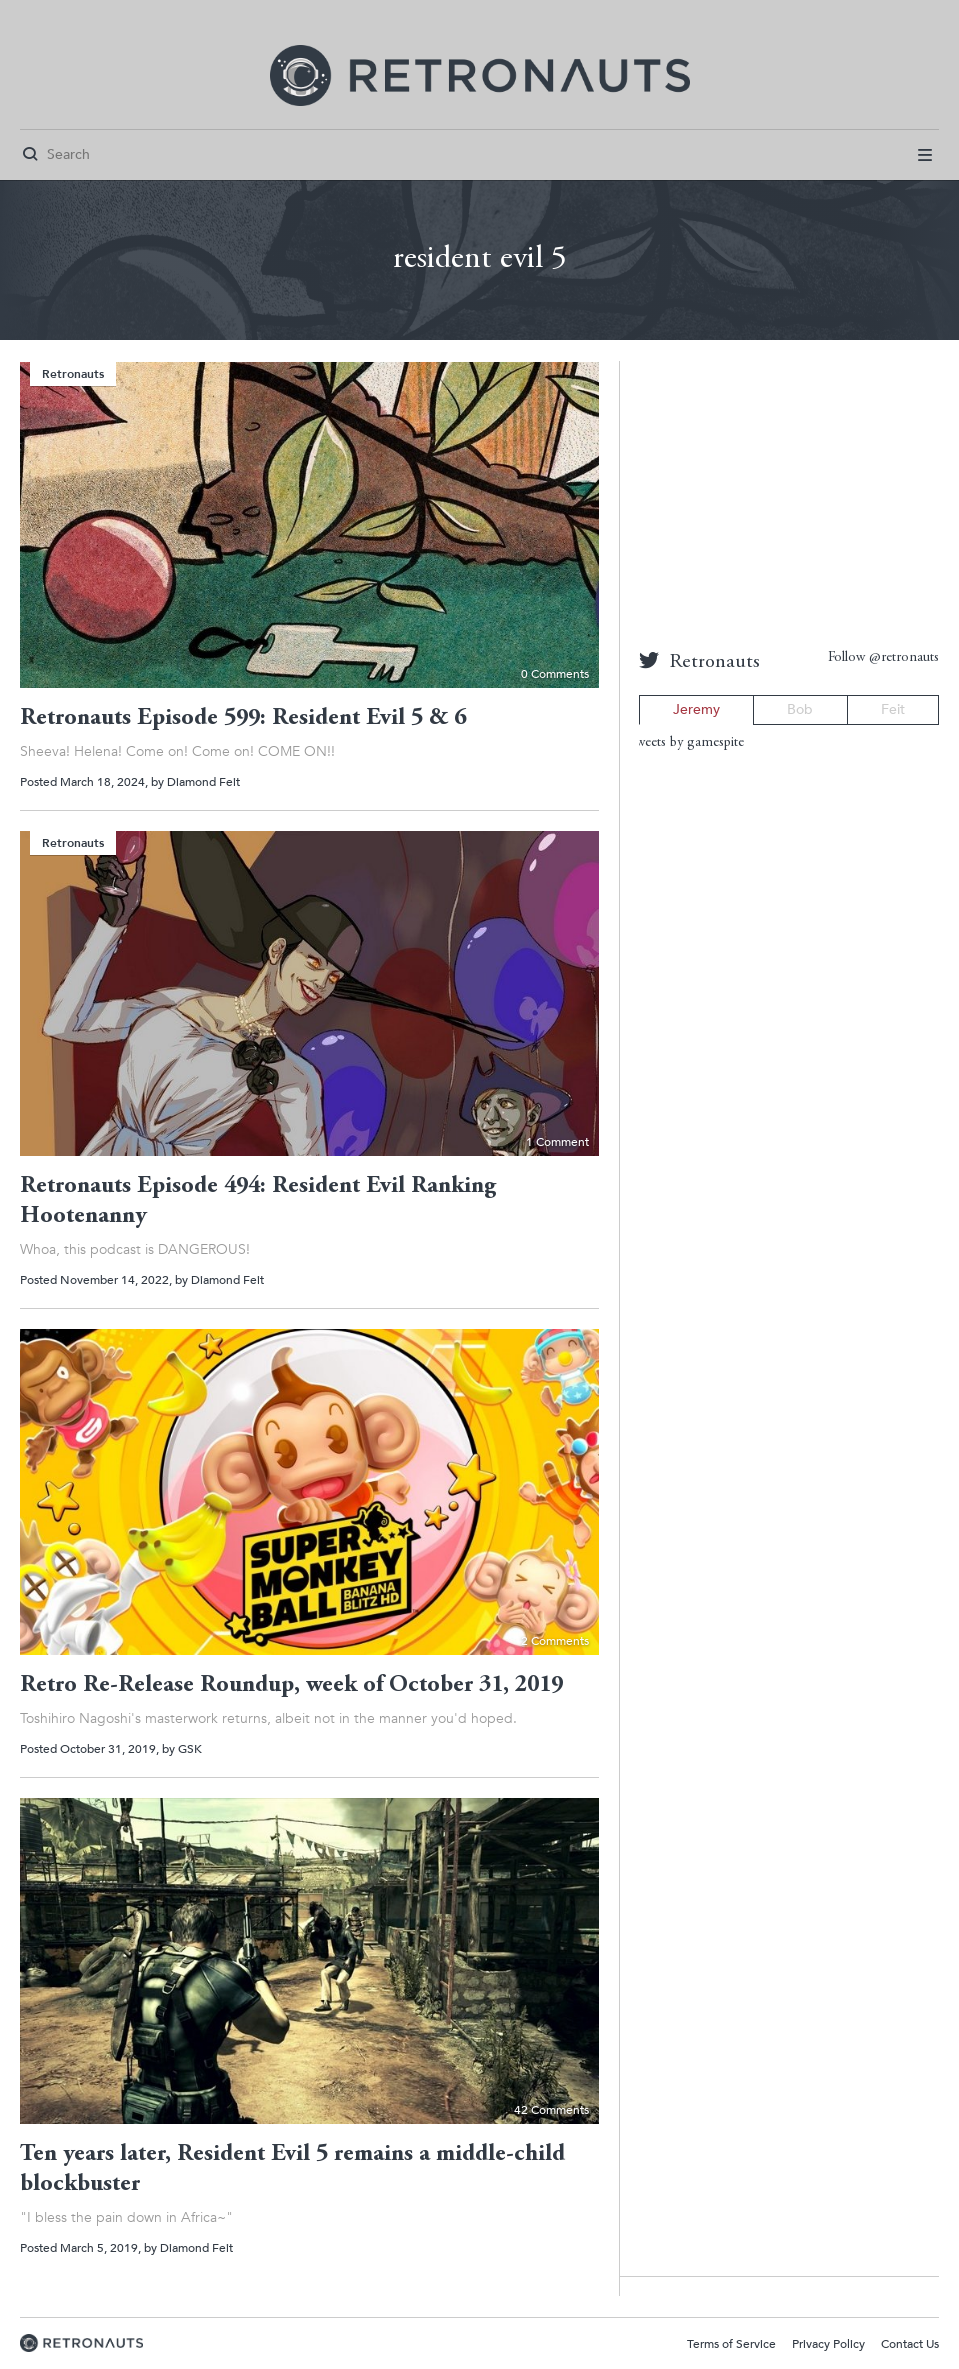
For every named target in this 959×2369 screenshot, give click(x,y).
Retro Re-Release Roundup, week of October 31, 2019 (291, 1686)
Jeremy (696, 709)
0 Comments (555, 674)
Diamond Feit (203, 782)
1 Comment (557, 1142)
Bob (800, 709)
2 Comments (555, 1641)
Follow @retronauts (883, 658)
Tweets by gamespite (686, 743)
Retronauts (73, 374)
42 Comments (551, 2110)
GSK (190, 1749)
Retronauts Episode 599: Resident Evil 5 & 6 (243, 719)
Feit (893, 709)
